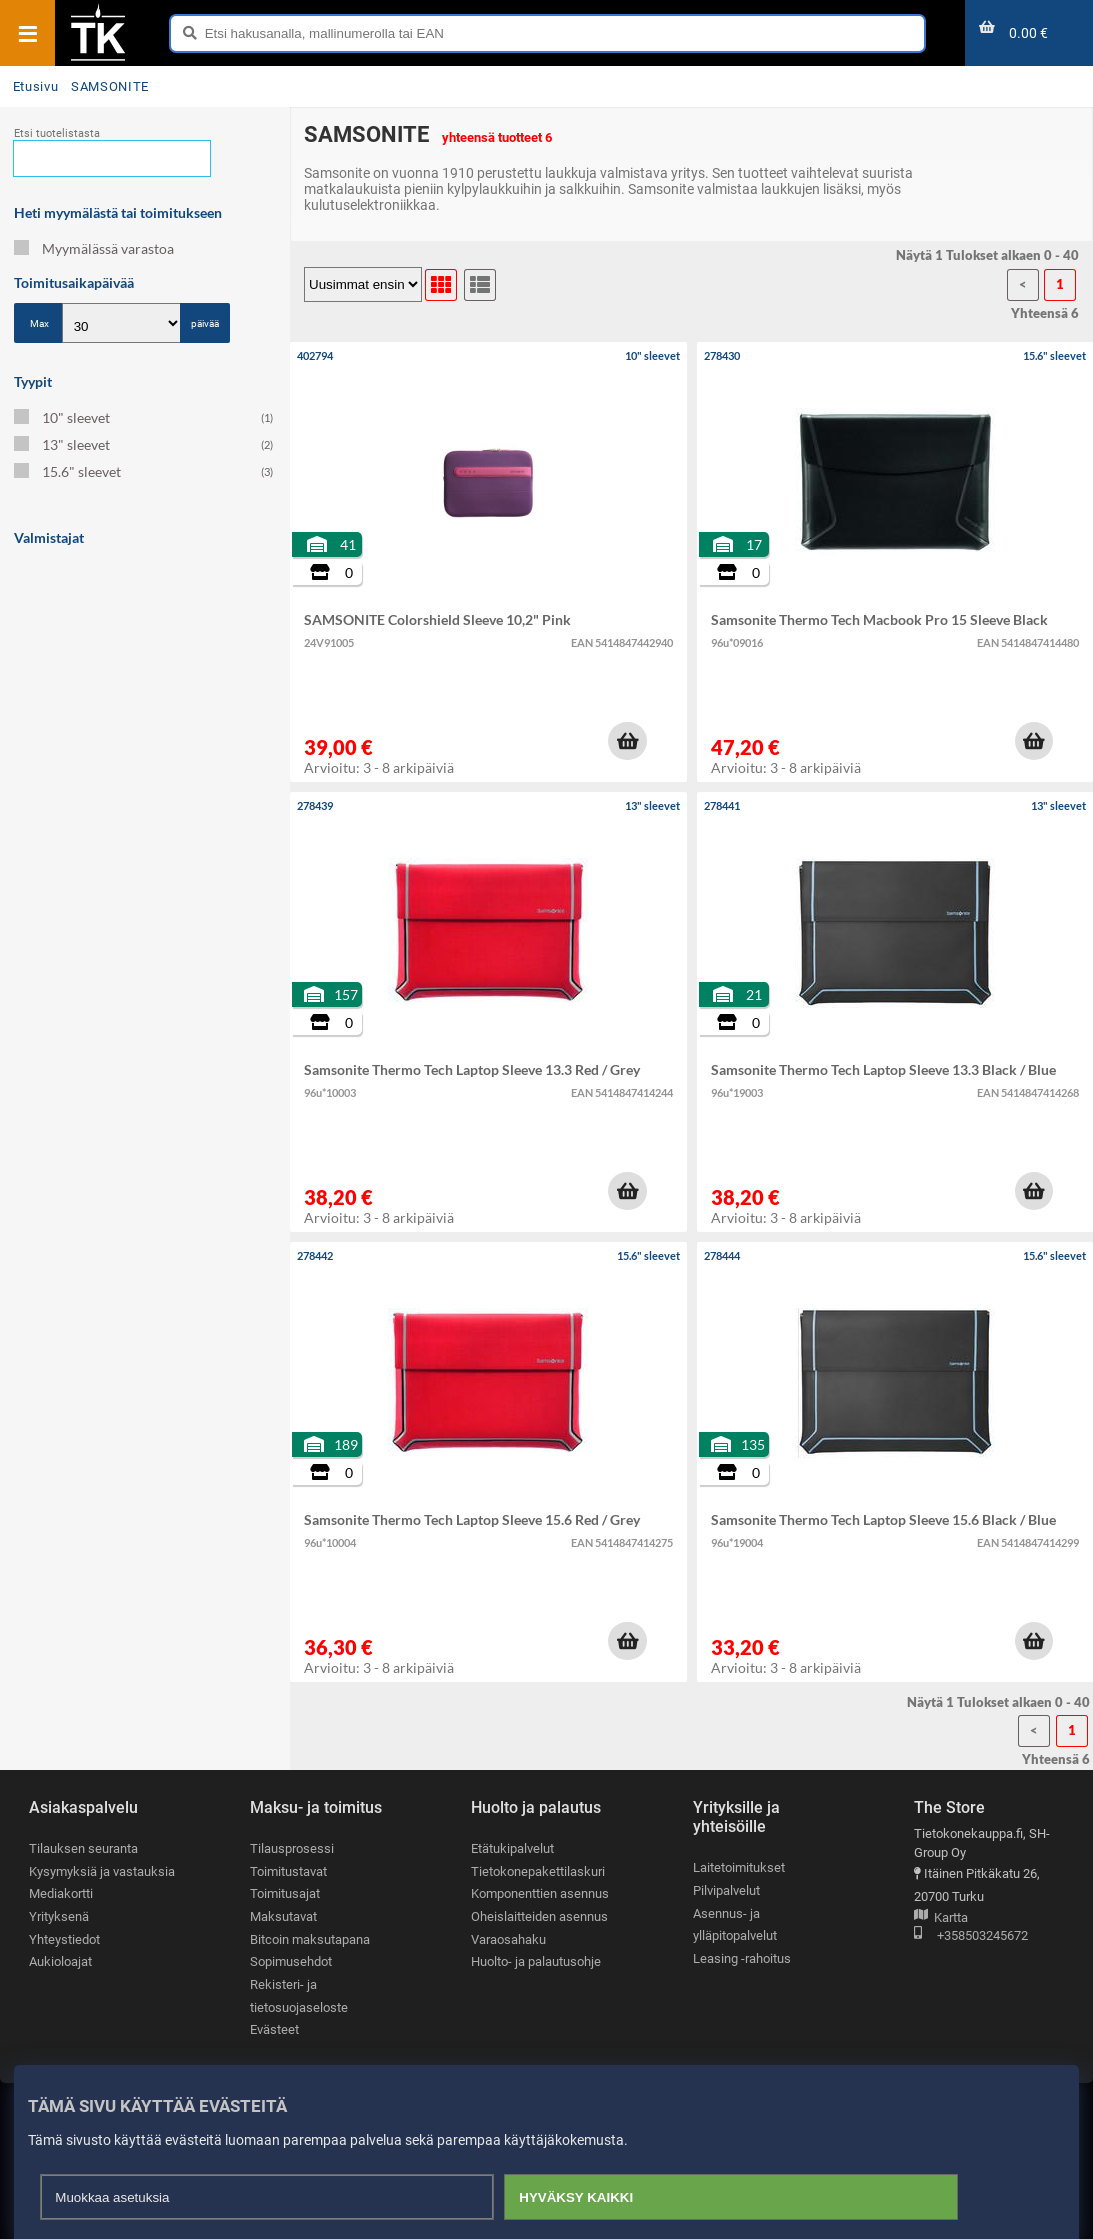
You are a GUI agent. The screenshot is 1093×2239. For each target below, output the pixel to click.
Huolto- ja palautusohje (536, 1961)
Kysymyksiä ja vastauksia (102, 1871)
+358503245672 (971, 1936)
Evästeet (274, 2029)
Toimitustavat (288, 1871)
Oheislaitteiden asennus (539, 1916)
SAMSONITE (110, 86)
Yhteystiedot (64, 1939)
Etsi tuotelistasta (57, 133)
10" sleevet (143, 417)
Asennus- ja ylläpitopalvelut (735, 1925)
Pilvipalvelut (726, 1890)
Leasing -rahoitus (742, 1958)
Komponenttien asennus (540, 1893)
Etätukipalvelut (512, 1848)
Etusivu (35, 86)
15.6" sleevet (143, 471)
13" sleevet (143, 444)
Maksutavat (283, 1916)
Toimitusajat (285, 1893)
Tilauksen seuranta (83, 1848)
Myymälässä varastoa (94, 248)
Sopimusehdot (291, 1961)
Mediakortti (61, 1893)
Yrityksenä (59, 1916)
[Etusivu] (98, 59)
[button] (627, 741)
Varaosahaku (508, 1939)
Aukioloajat (60, 1961)
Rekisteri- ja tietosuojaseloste (299, 1996)
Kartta (941, 1918)
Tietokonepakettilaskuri (538, 1871)
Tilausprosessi (292, 1848)
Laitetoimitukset (739, 1867)
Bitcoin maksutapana (310, 1939)
